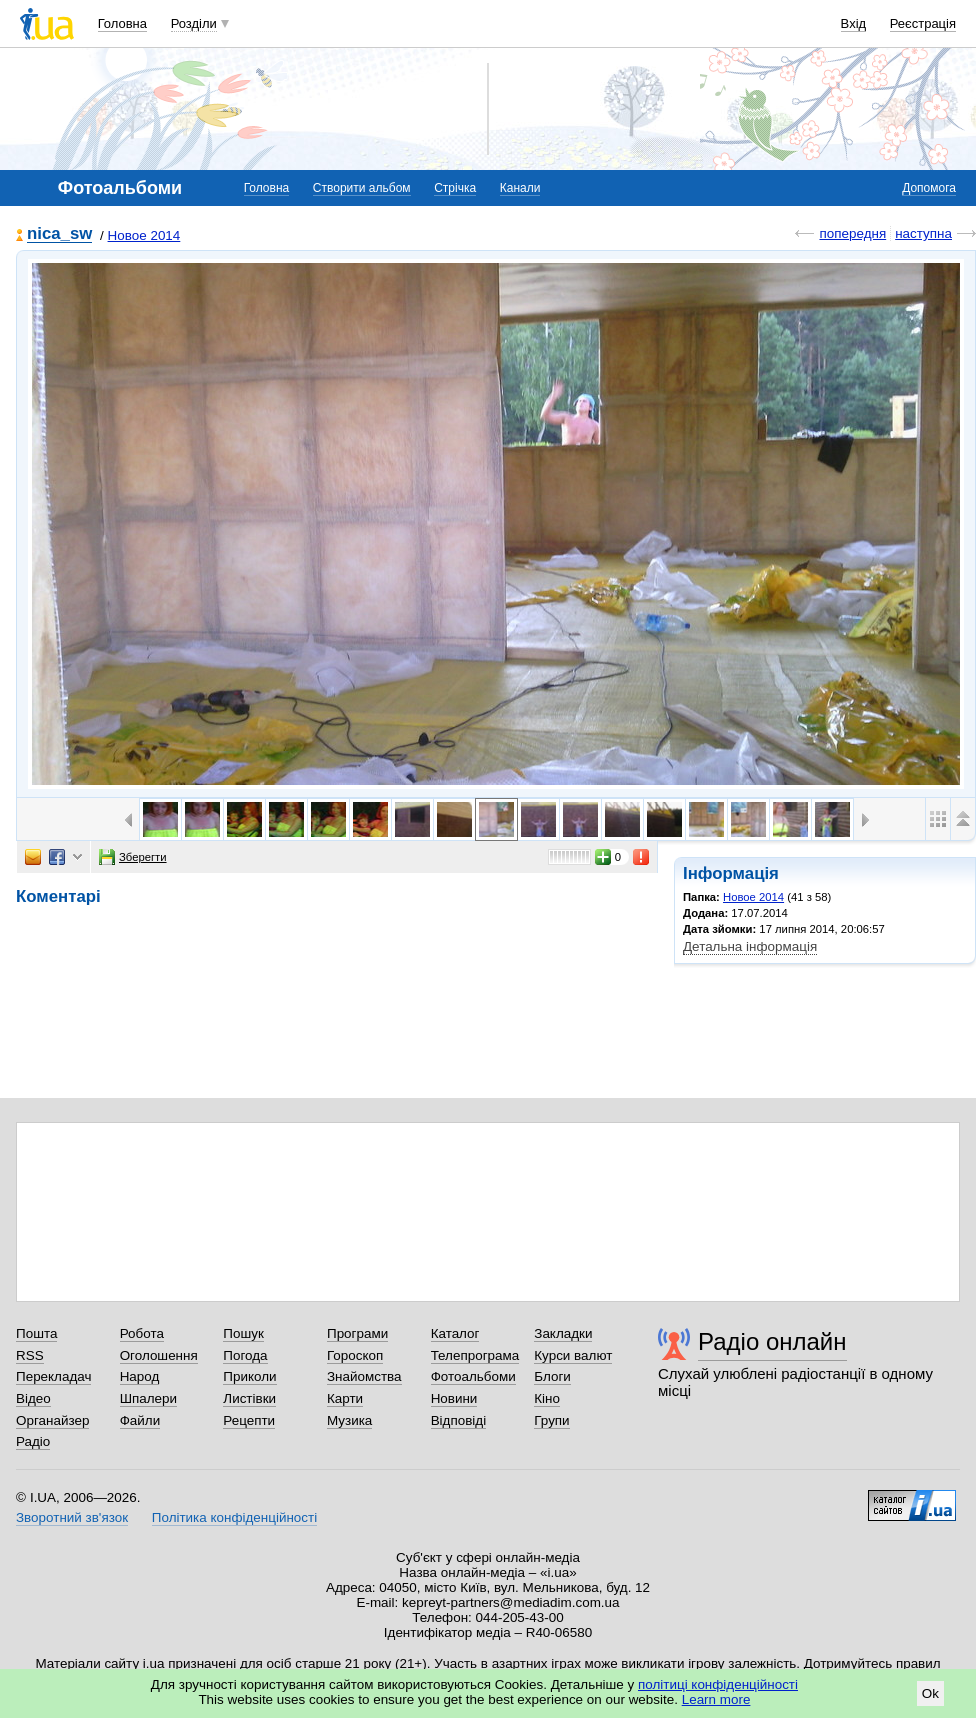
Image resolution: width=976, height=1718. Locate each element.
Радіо (33, 1441)
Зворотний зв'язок (72, 1517)
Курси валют (573, 1355)
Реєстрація (923, 23)
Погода (245, 1355)
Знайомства (364, 1376)
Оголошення (159, 1355)
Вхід (854, 23)
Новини (454, 1398)
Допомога (929, 188)
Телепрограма (475, 1355)
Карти (345, 1398)
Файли (140, 1420)
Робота (142, 1333)
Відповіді (459, 1420)
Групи (551, 1420)
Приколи (249, 1376)
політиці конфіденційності (718, 1684)
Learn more (716, 1699)
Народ (140, 1376)
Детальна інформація (750, 946)
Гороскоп (355, 1355)
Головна (122, 23)
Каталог (455, 1333)
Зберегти (133, 857)
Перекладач (53, 1376)
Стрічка (455, 188)
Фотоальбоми (473, 1376)
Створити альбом (362, 188)
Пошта (36, 1333)
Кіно (547, 1398)
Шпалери (148, 1398)
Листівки (249, 1398)
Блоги (552, 1376)
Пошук (243, 1333)
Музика (349, 1420)
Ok (930, 1693)
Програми (357, 1333)
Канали (520, 188)
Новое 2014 (144, 235)
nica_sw (59, 234)
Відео (33, 1398)
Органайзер (52, 1420)
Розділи (194, 23)
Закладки (563, 1333)
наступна (923, 233)
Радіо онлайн (772, 1341)
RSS (30, 1355)
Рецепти (249, 1420)
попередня (852, 233)
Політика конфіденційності (234, 1517)
